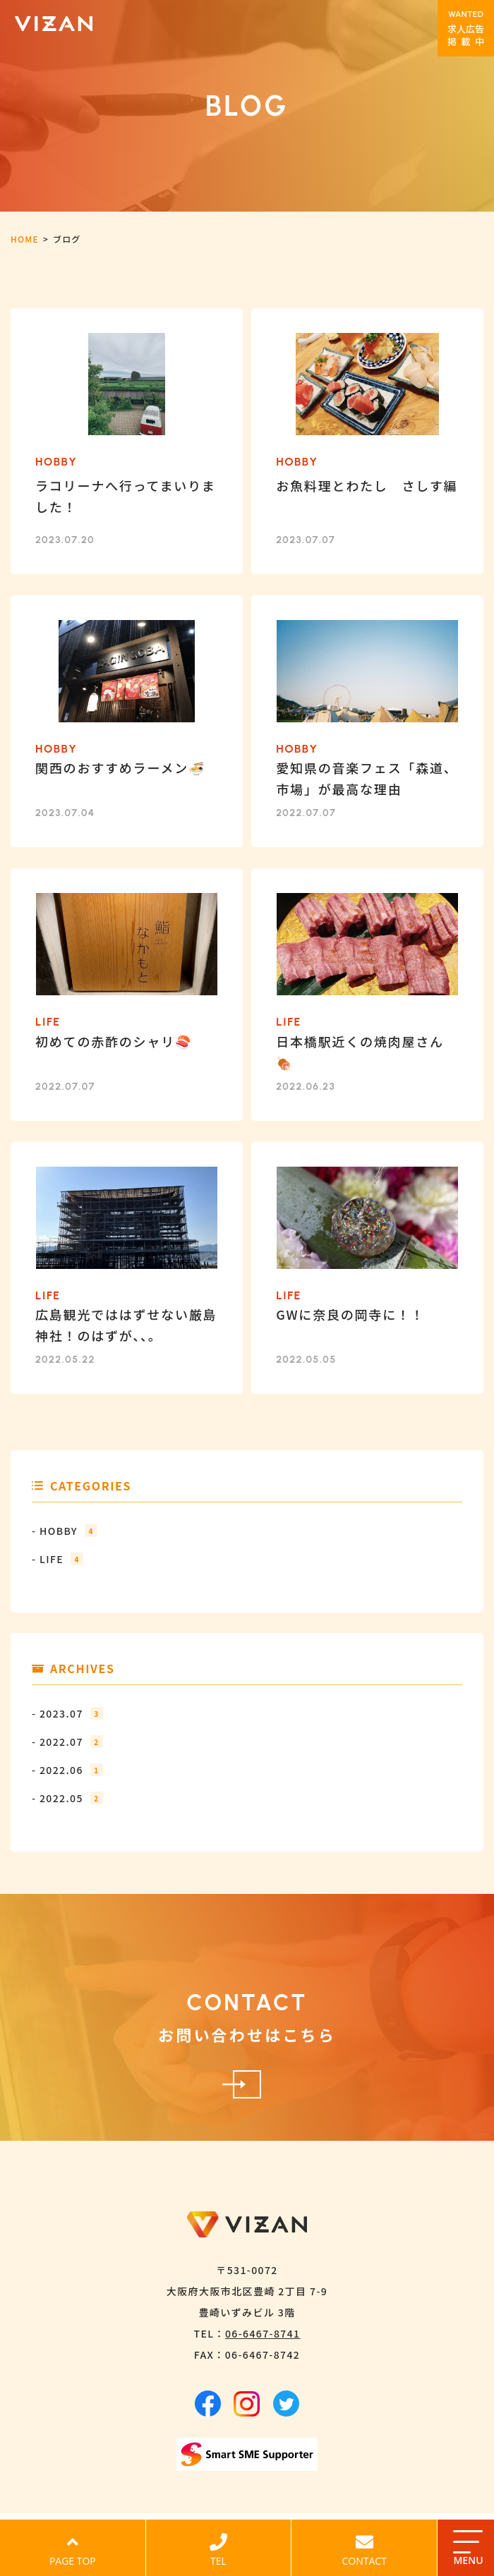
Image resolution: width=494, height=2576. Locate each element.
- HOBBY (64, 1531)
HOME (25, 239)
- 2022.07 (67, 1741)
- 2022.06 (67, 1770)
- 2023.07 (67, 1713)
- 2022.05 (67, 1798)
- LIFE (57, 1559)
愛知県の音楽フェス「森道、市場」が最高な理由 (366, 778)
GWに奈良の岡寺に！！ (350, 1314)
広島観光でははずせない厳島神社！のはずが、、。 (126, 1324)
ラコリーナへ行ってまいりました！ (125, 496)
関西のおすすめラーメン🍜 (120, 767)
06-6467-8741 (263, 2333)
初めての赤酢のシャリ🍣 (113, 1041)
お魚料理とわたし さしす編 (366, 485)
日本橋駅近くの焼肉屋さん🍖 (360, 1051)
